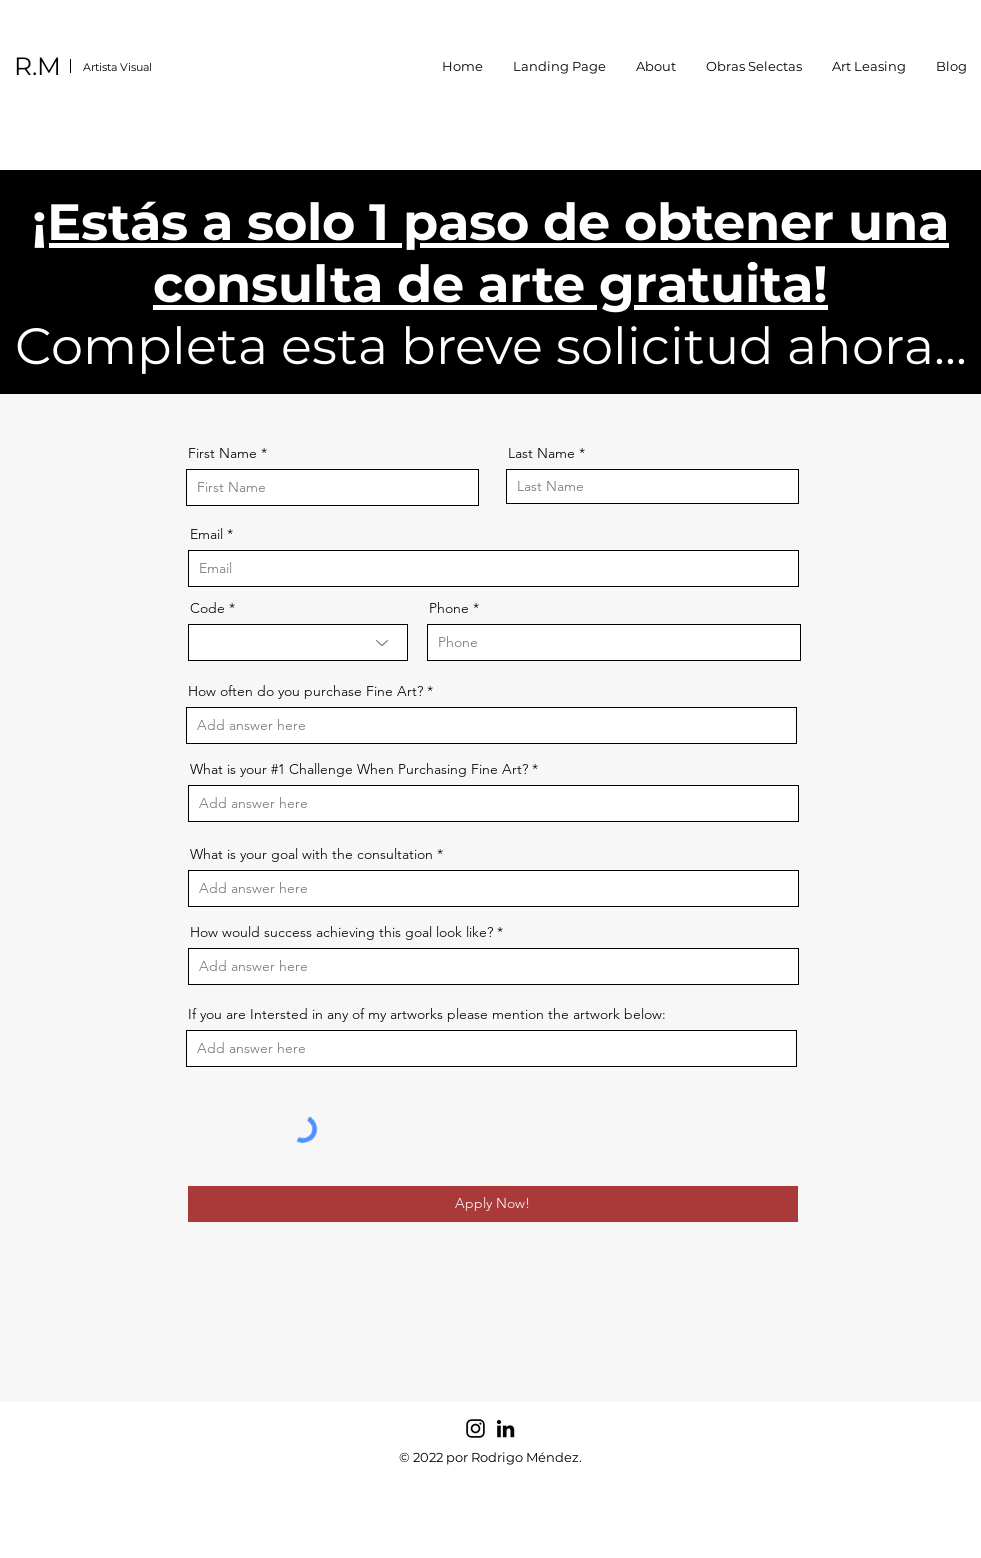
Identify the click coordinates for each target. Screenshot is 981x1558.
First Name (222, 453)
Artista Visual (117, 67)
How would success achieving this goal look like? (341, 932)
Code (207, 608)
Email (206, 534)
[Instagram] (475, 1428)
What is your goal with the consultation (311, 854)
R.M (37, 66)
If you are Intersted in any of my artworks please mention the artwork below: (427, 1014)
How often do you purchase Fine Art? (305, 691)
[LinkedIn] (505, 1428)
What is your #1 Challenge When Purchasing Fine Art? (359, 769)
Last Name (541, 453)
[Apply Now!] (493, 1204)
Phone (449, 608)
